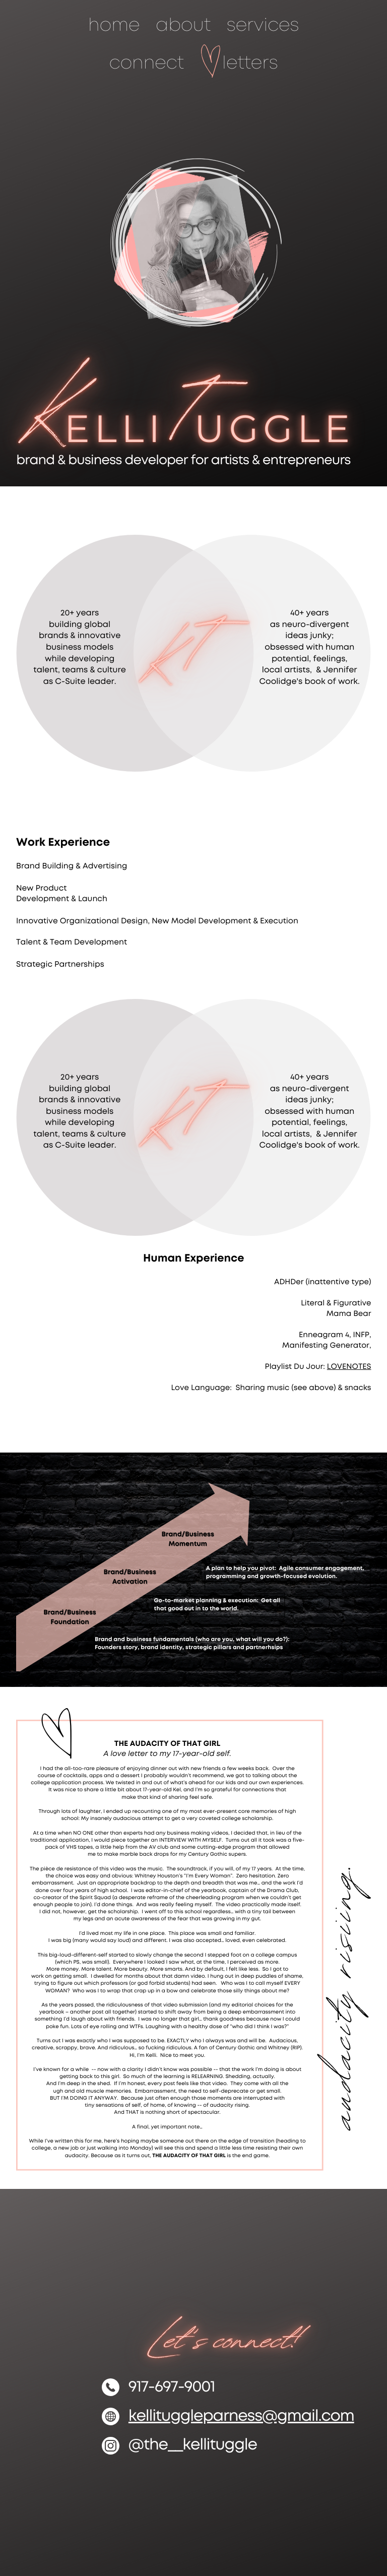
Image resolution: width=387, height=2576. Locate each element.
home (114, 26)
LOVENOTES (349, 1366)
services (263, 26)
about (183, 26)
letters (250, 64)
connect (146, 64)
